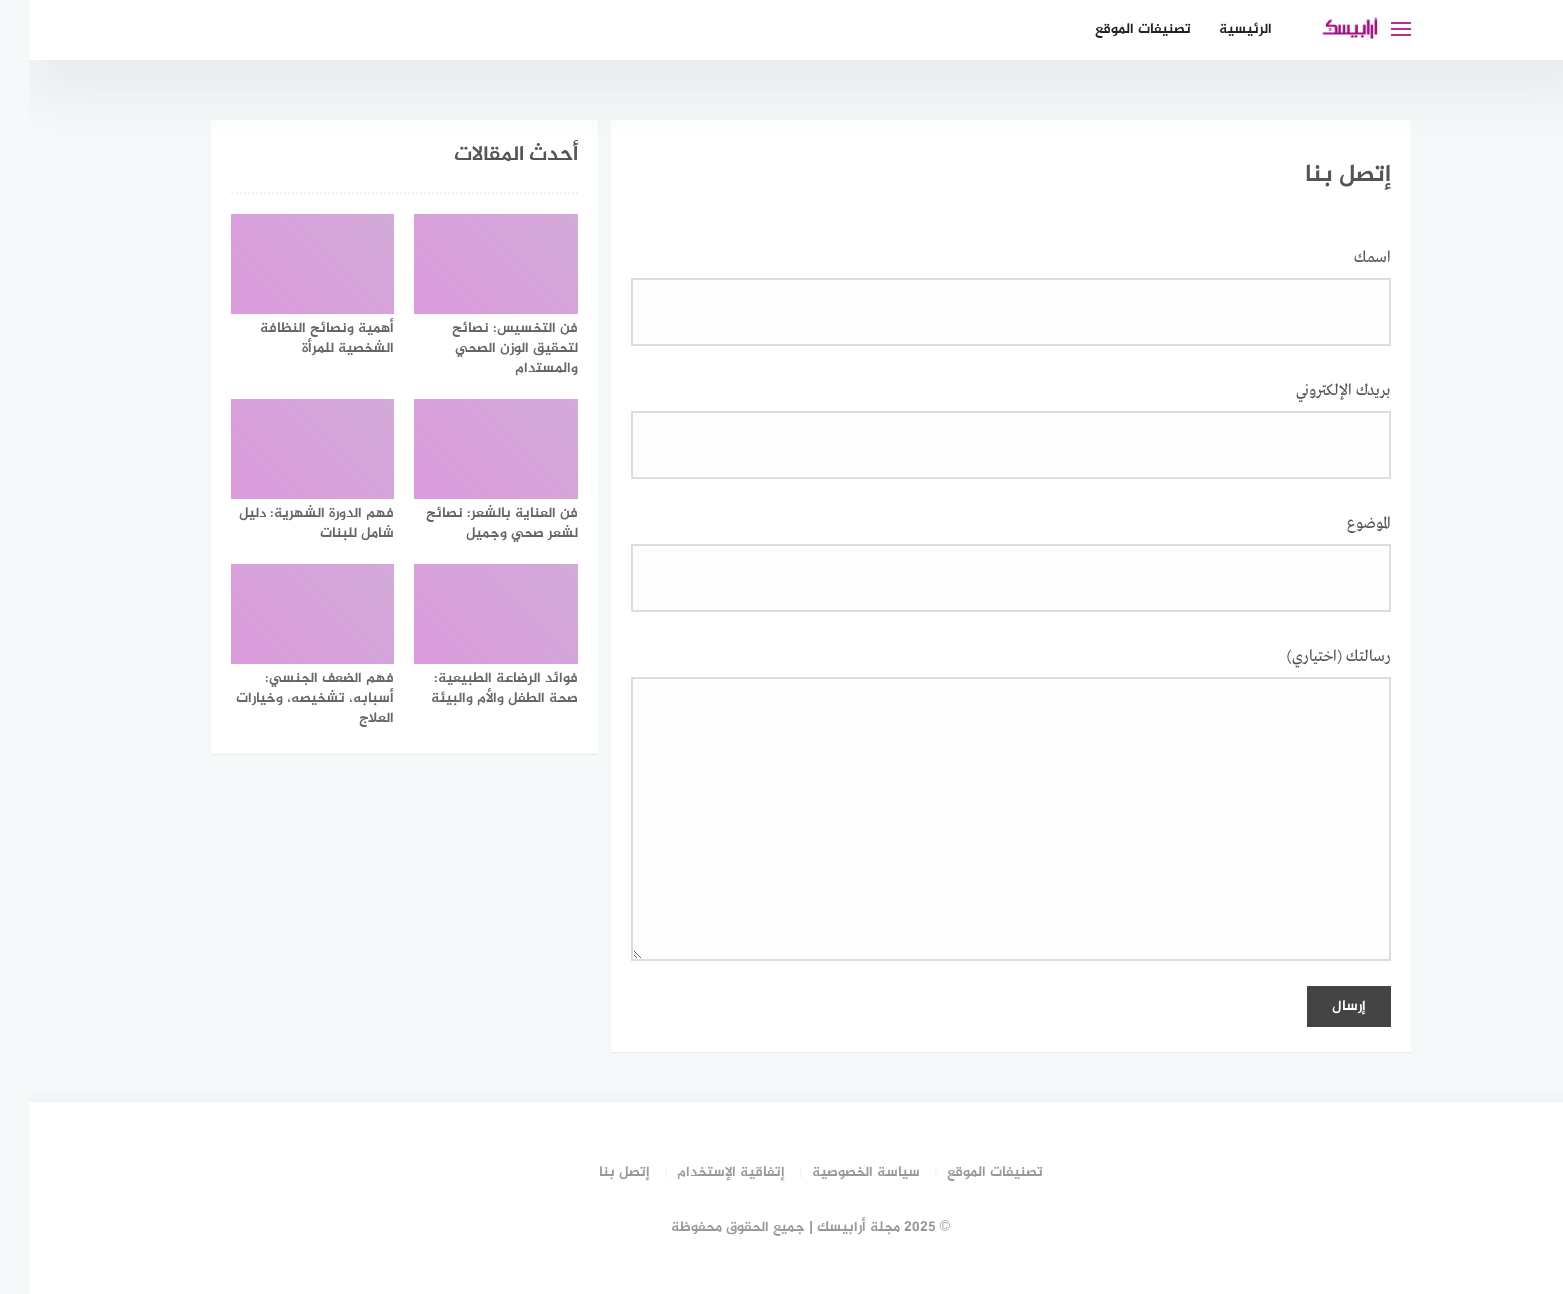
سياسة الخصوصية (837, 1172)
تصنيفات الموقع (1114, 29)
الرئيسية (1216, 29)
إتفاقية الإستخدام (702, 1172)
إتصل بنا (595, 1172)
